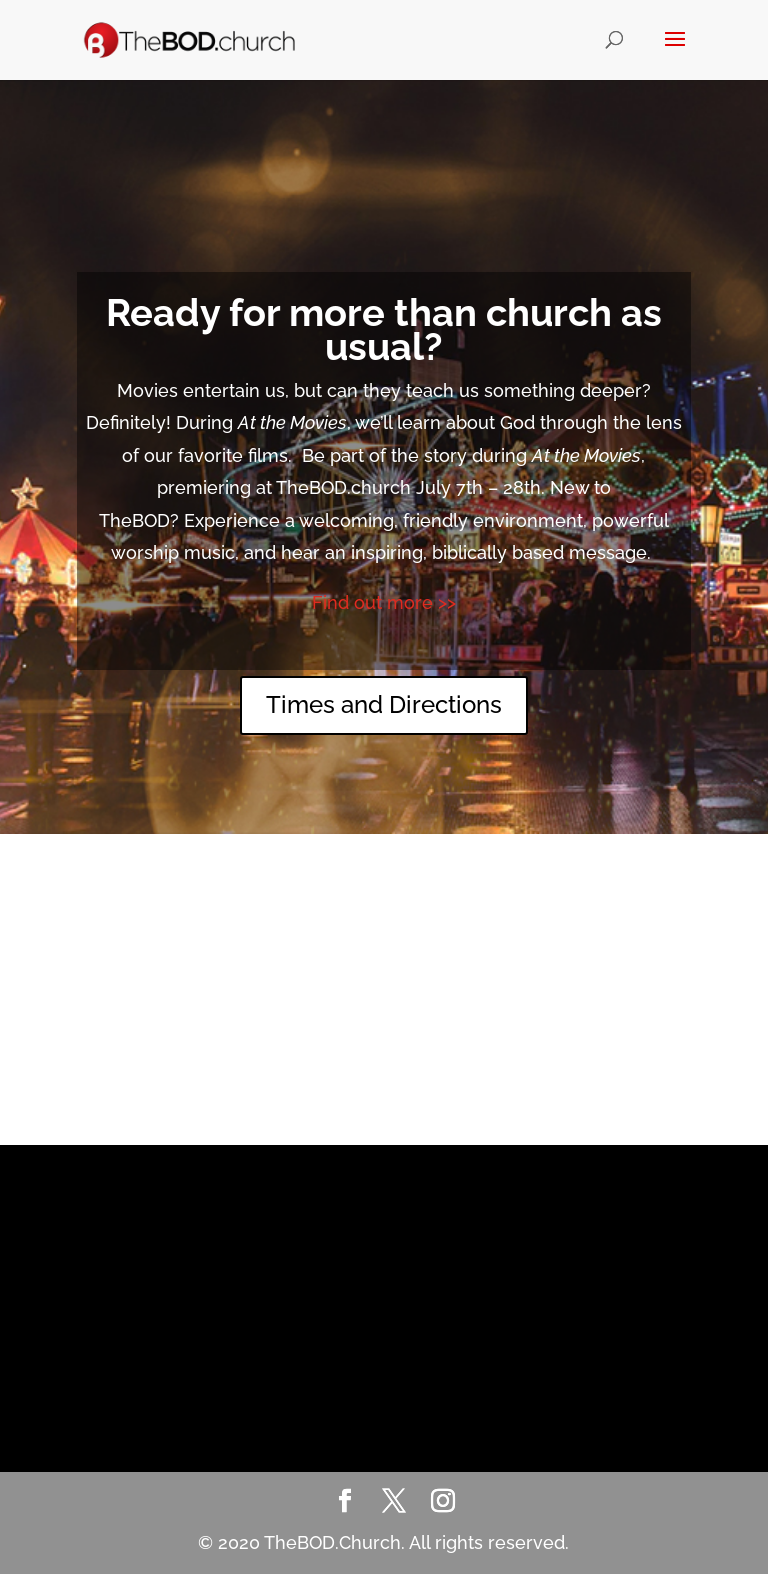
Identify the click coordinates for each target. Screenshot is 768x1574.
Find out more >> (384, 602)
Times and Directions (384, 704)
